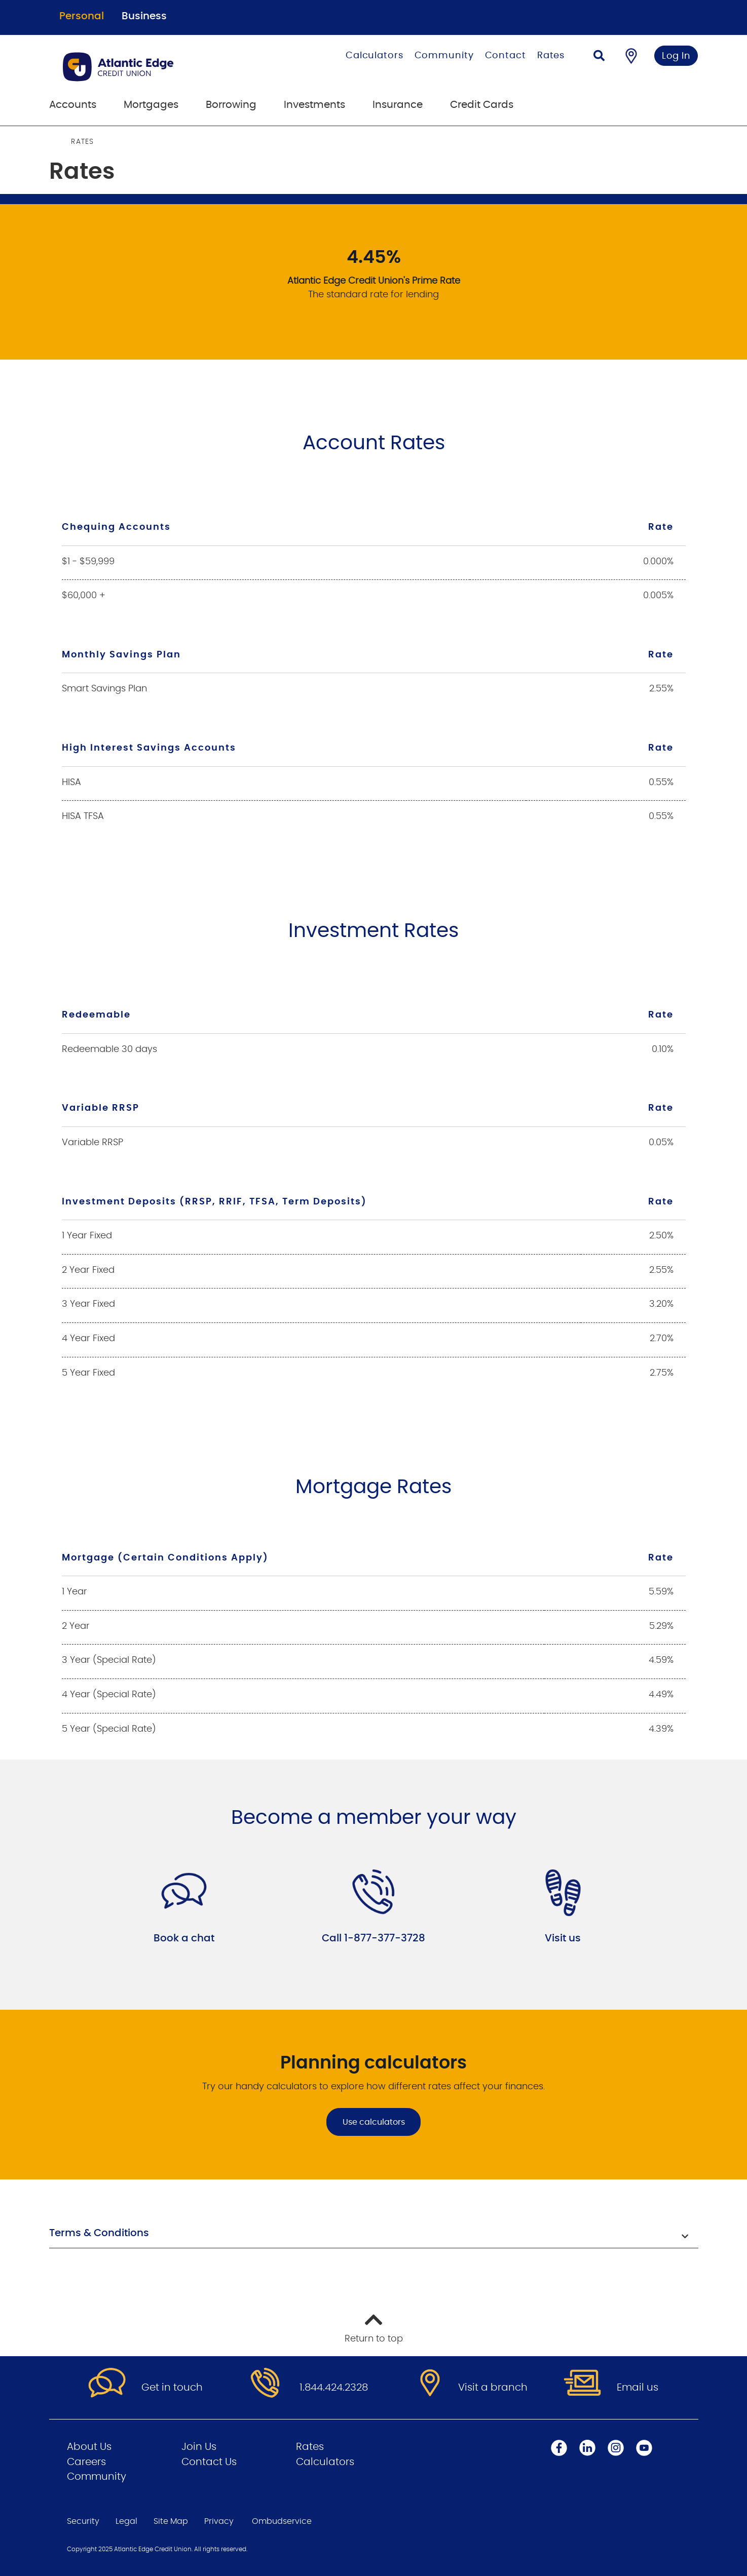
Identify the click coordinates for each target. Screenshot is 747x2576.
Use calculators (374, 2122)
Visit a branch (493, 2388)
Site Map (171, 2521)
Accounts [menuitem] (72, 105)
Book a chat (184, 1938)
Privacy (219, 2521)
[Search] (599, 57)
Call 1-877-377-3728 (373, 1938)
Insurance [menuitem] (397, 105)
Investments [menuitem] (314, 105)
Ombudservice (282, 2521)
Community (444, 55)
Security (83, 2521)
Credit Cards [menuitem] (481, 105)
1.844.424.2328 (334, 2388)
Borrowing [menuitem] (231, 105)
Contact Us (209, 2462)
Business (144, 16)
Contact (505, 55)
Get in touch (172, 2388)
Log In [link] (676, 56)
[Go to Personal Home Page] (156, 67)
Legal (126, 2521)
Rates (551, 55)
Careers (86, 2462)
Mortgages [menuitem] (151, 105)
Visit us (563, 1938)
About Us (89, 2447)
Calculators (374, 55)
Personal (81, 16)
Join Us (198, 2447)
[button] (373, 2234)
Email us (637, 2388)
